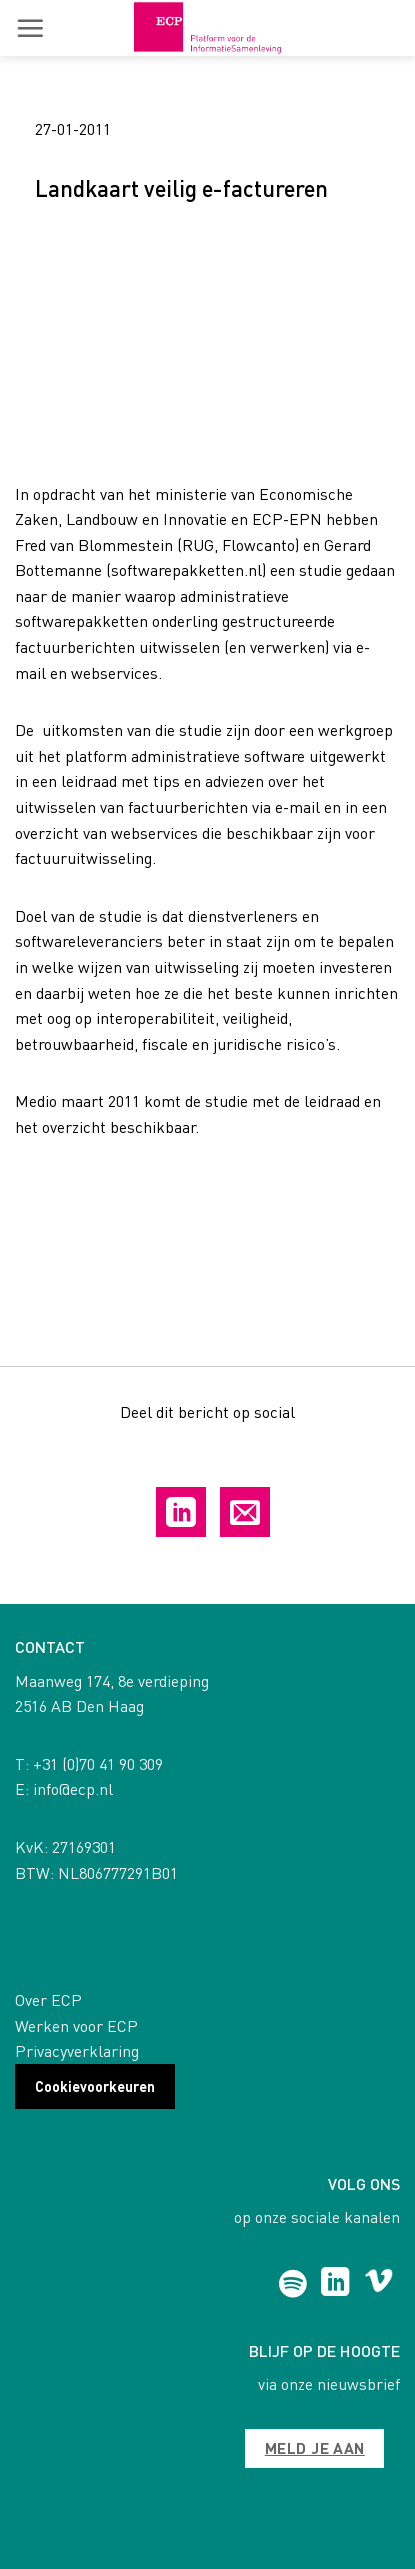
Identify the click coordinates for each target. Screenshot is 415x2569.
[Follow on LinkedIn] (335, 2284)
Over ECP (48, 1999)
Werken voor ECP (76, 2025)
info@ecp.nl (73, 1788)
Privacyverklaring (77, 2050)
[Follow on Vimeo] (378, 2284)
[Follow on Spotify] (292, 2284)
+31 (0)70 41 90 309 (98, 1763)
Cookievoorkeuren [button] (95, 2086)
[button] (30, 28)
